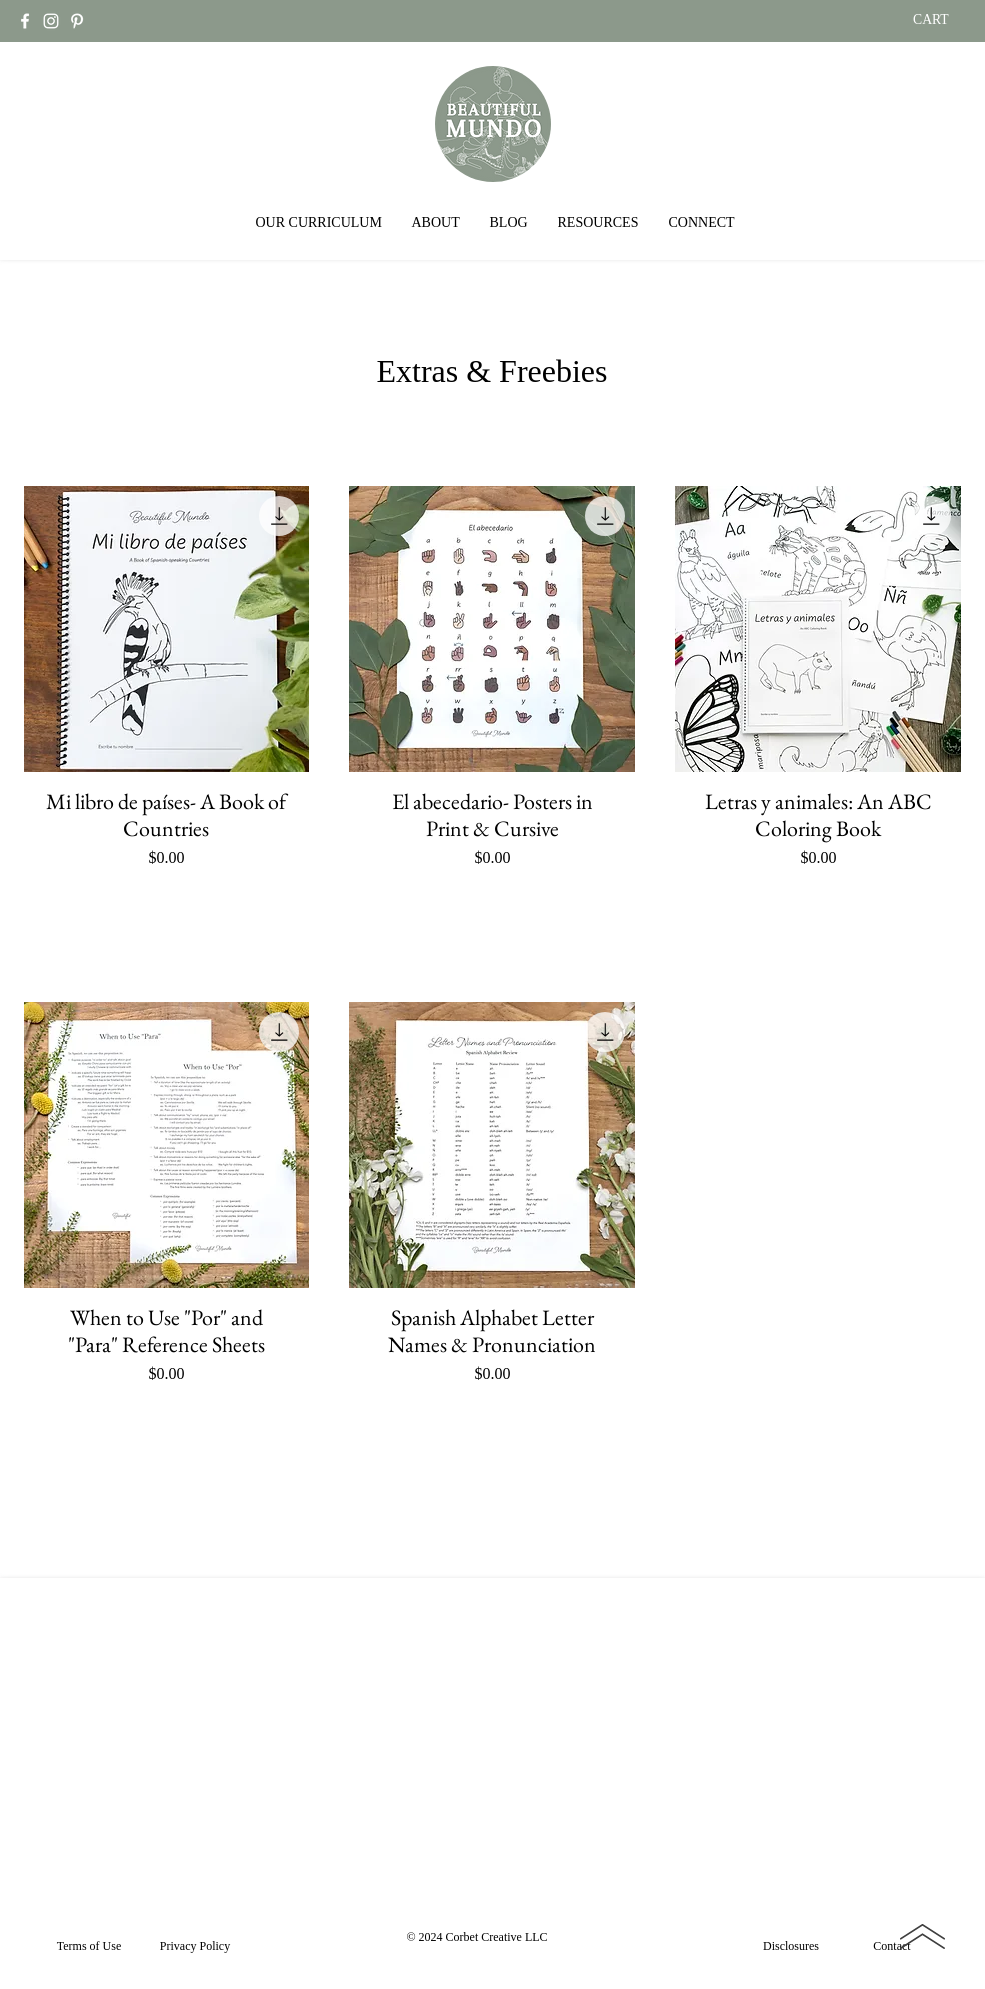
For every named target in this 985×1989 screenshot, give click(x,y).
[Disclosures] (791, 1946)
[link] (943, 19)
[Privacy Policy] (195, 1946)
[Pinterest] (77, 21)
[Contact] (892, 1946)
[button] (319, 222)
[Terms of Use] (89, 1946)
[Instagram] (51, 21)
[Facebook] (25, 21)
